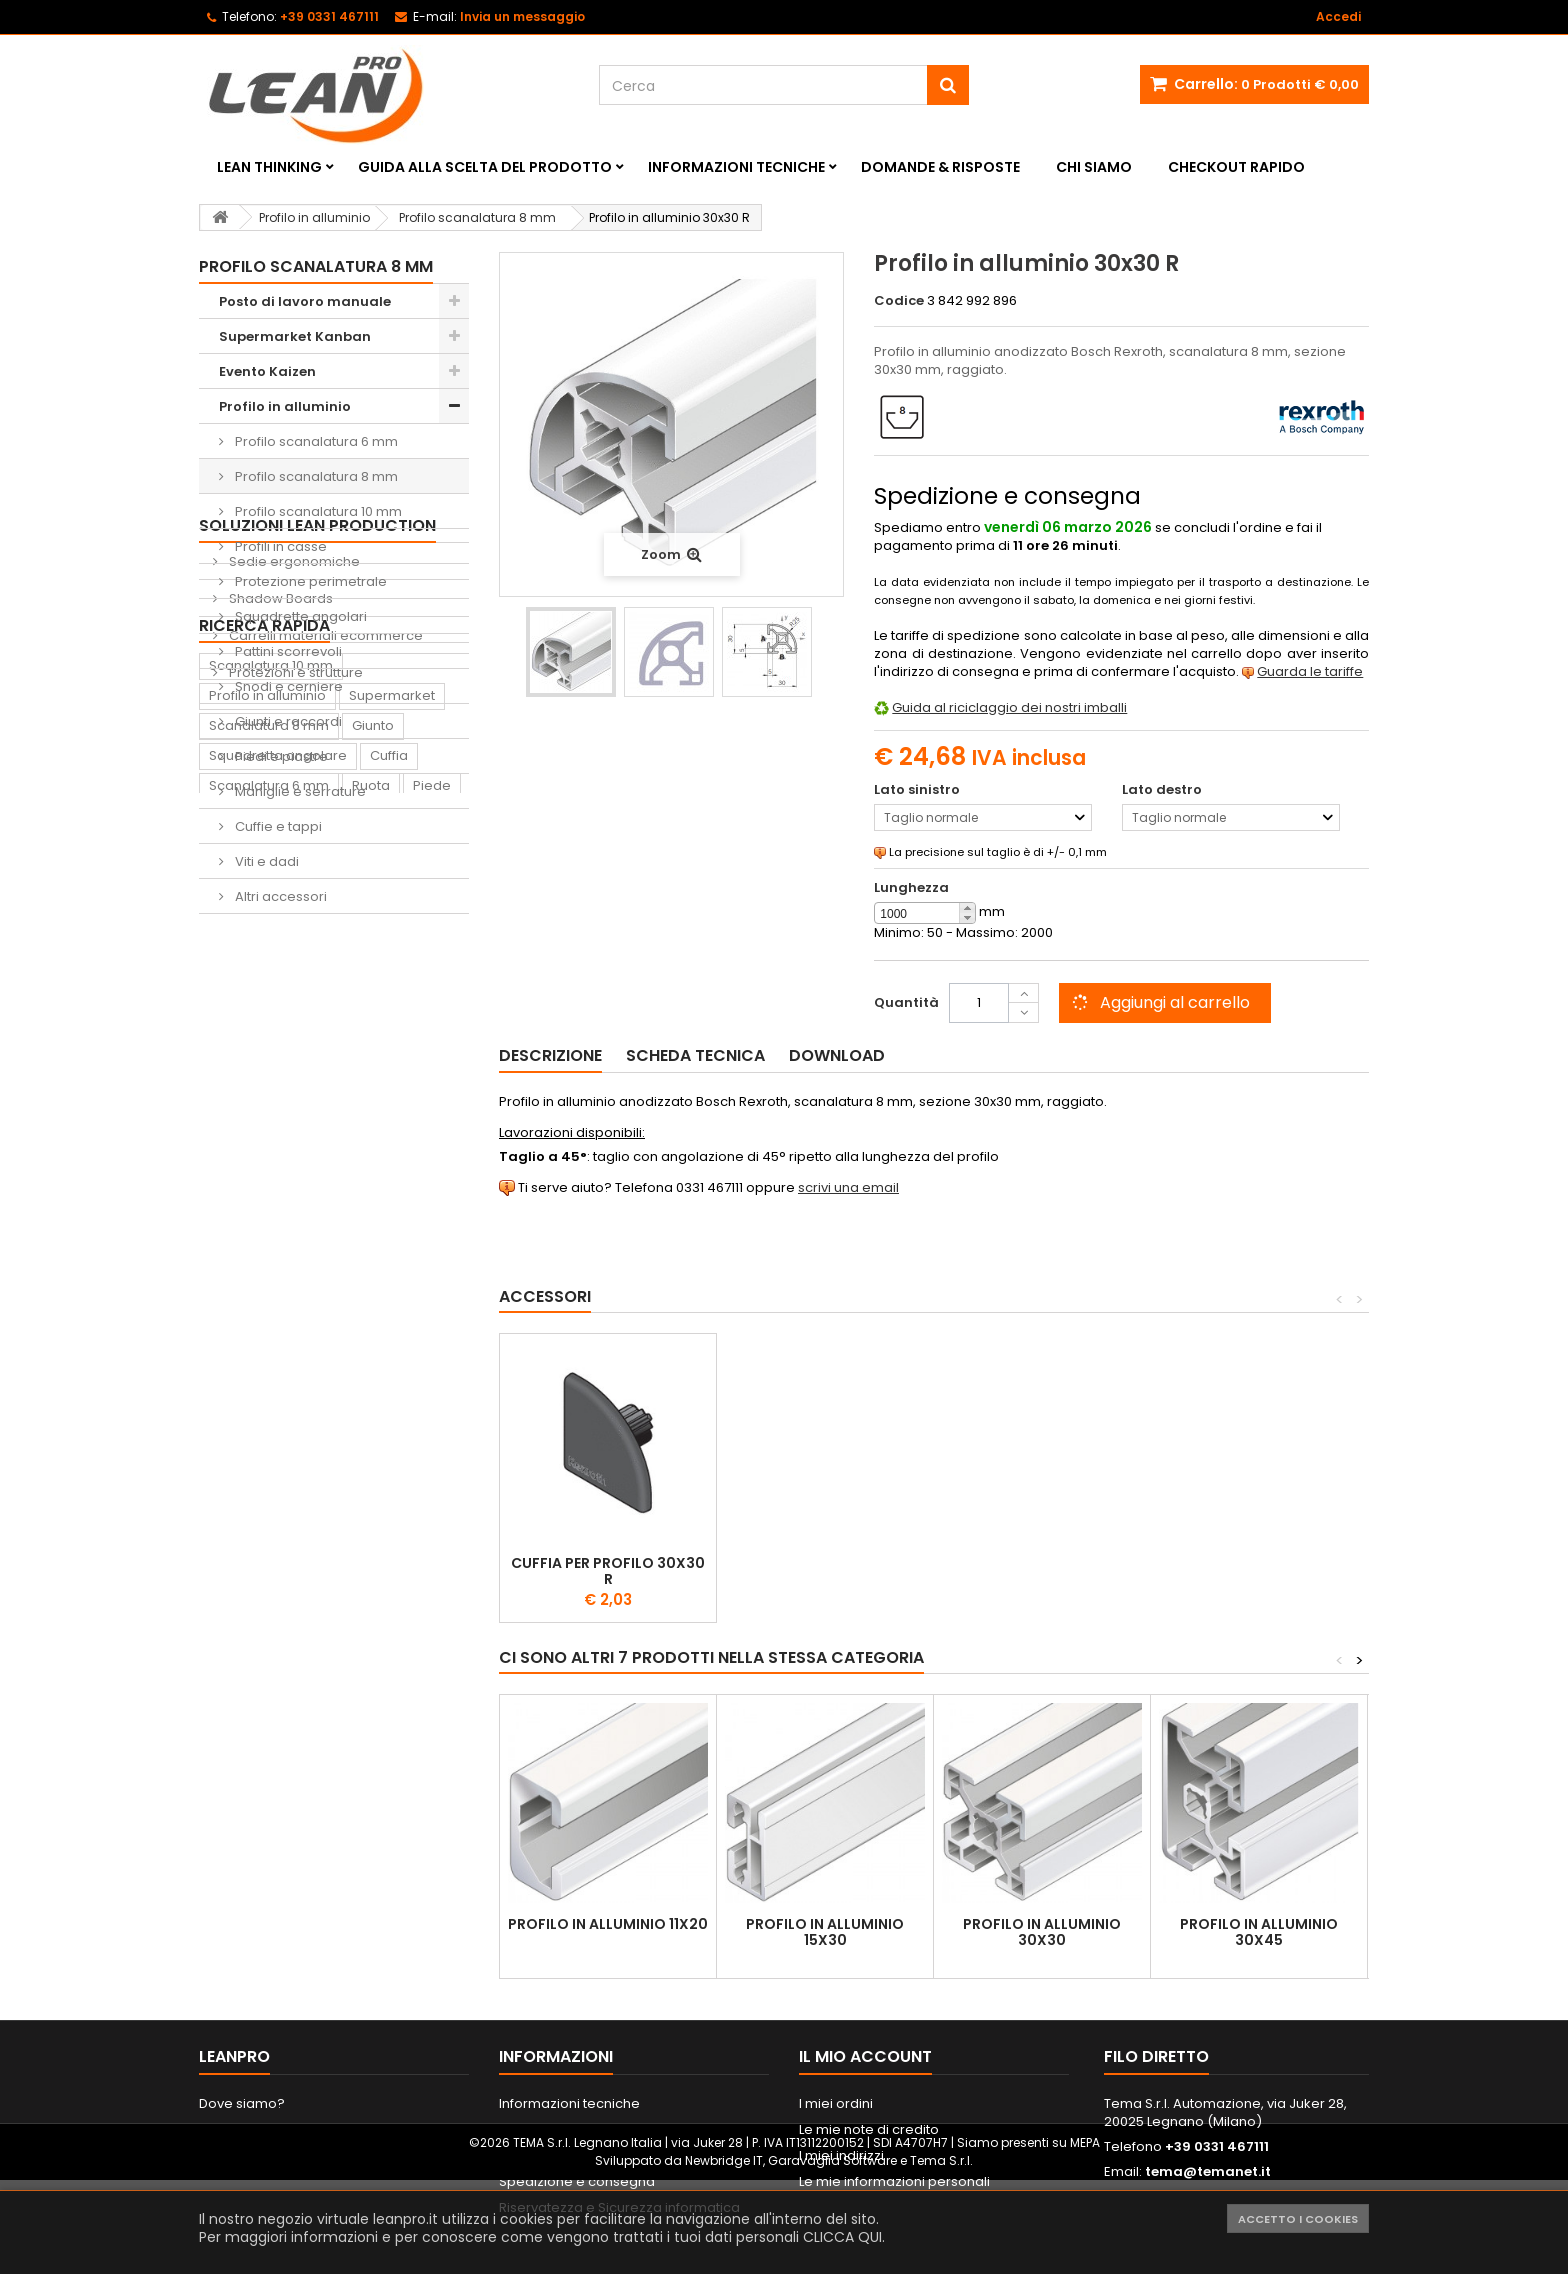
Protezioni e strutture (294, 1095)
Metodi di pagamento (570, 2155)
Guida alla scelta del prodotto (485, 167)
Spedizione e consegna (577, 2181)
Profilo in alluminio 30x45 (1259, 1932)
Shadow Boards (279, 1021)
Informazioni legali (559, 2129)
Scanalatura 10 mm (271, 1187)
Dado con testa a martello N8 (608, 1571)
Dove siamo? (242, 2103)
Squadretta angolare (278, 1277)
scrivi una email (848, 1187)
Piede (432, 1307)
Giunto (373, 1247)
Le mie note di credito (869, 2129)
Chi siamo (1094, 167)
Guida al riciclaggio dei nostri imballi (1009, 707)
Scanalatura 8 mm (269, 1247)
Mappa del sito (247, 2155)
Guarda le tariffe (1310, 671)
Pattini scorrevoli (287, 651)
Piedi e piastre (280, 756)
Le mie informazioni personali (894, 2181)
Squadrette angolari (299, 616)
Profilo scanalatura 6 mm (315, 441)
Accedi (1338, 16)
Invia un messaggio (522, 16)
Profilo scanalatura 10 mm (317, 511)
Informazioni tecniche (736, 167)
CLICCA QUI (842, 2237)
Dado (227, 1337)
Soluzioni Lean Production (317, 948)
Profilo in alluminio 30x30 (1042, 1932)
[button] (967, 908)
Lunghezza (911, 888)
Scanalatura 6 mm (269, 1307)
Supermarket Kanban (295, 336)
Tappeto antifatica (395, 1397)
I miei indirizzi (841, 2155)
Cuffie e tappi (277, 826)
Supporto (298, 1337)
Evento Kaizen (267, 371)
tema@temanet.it (1208, 2171)
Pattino (231, 1457)
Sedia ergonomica (358, 1427)
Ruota (371, 1307)
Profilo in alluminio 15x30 (825, 1932)
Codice (899, 301)
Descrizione (550, 1055)
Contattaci (233, 2129)
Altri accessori (279, 896)
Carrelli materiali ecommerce (324, 1058)
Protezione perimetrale (309, 581)
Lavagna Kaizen (260, 1397)
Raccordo (241, 1427)
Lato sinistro (918, 790)
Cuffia (389, 1277)
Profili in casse (279, 546)
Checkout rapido (1236, 167)
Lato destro (1163, 790)
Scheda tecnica (695, 1055)
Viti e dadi (265, 861)
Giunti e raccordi (287, 721)
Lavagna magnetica (342, 1457)
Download (837, 1055)
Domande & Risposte (940, 167)
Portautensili (249, 1487)
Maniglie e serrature (299, 791)
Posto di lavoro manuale (305, 301)
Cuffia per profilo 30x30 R (1259, 1571)
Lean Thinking (269, 167)
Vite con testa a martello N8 (825, 1571)
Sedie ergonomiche (293, 984)
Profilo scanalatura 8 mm (315, 476)
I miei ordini (836, 2103)
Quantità (906, 1002)
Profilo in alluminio (285, 406)
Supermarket (392, 1217)
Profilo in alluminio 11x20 (608, 1924)
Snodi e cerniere (287, 686)
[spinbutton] (925, 914)
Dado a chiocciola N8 (1042, 1563)
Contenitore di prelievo (284, 1367)
